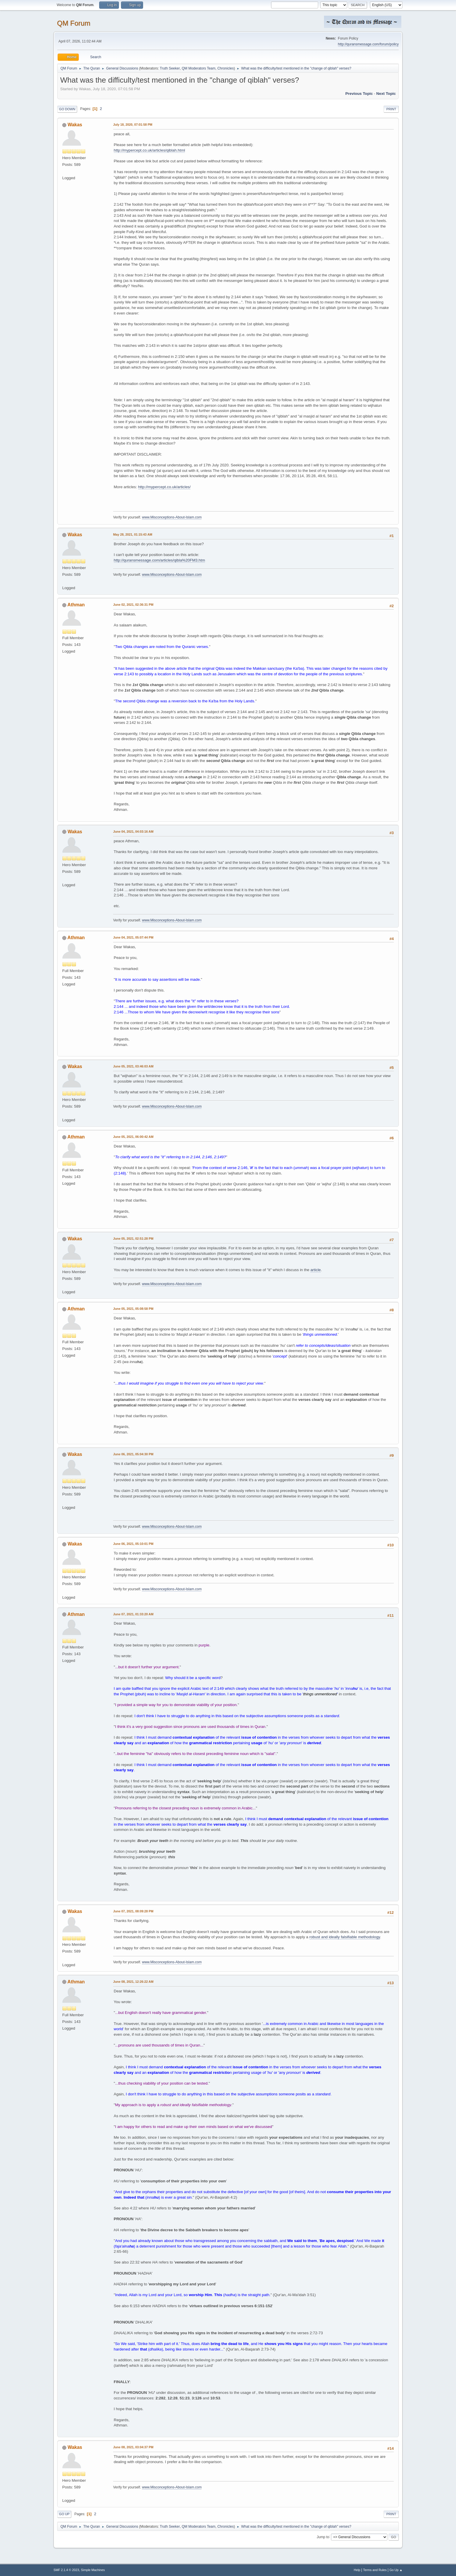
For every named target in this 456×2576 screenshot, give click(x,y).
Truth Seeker (170, 68)
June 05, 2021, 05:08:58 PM (133, 1308)
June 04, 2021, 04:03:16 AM (133, 831)
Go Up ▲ (395, 2570)
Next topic (386, 93)
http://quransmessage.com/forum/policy (368, 44)
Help (357, 2570)
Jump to (323, 2537)
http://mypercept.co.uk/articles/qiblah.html (149, 150)
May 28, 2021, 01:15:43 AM (132, 534)
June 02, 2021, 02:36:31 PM (133, 604)
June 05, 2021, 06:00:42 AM (133, 1136)
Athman (76, 604)
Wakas (74, 124)
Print (391, 109)
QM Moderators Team (198, 68)
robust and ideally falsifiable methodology (344, 1937)
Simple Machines (93, 2570)
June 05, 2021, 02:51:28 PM (133, 1238)
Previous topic (359, 93)
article (315, 1270)
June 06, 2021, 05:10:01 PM (133, 1543)
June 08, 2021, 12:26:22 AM (133, 1981)
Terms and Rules (375, 2570)
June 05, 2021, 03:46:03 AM (133, 1066)
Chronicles (225, 68)
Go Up (64, 2514)
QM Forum (73, 23)
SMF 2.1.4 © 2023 (66, 2570)
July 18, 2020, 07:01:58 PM (132, 124)
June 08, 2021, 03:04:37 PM (133, 2447)
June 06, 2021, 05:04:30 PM (133, 1454)
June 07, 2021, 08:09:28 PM (133, 1911)
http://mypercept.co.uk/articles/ (164, 487)
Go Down (67, 109)
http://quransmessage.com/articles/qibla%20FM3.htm (159, 560)
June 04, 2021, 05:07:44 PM (133, 937)
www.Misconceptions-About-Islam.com (172, 517)
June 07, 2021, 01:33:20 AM (133, 1614)
